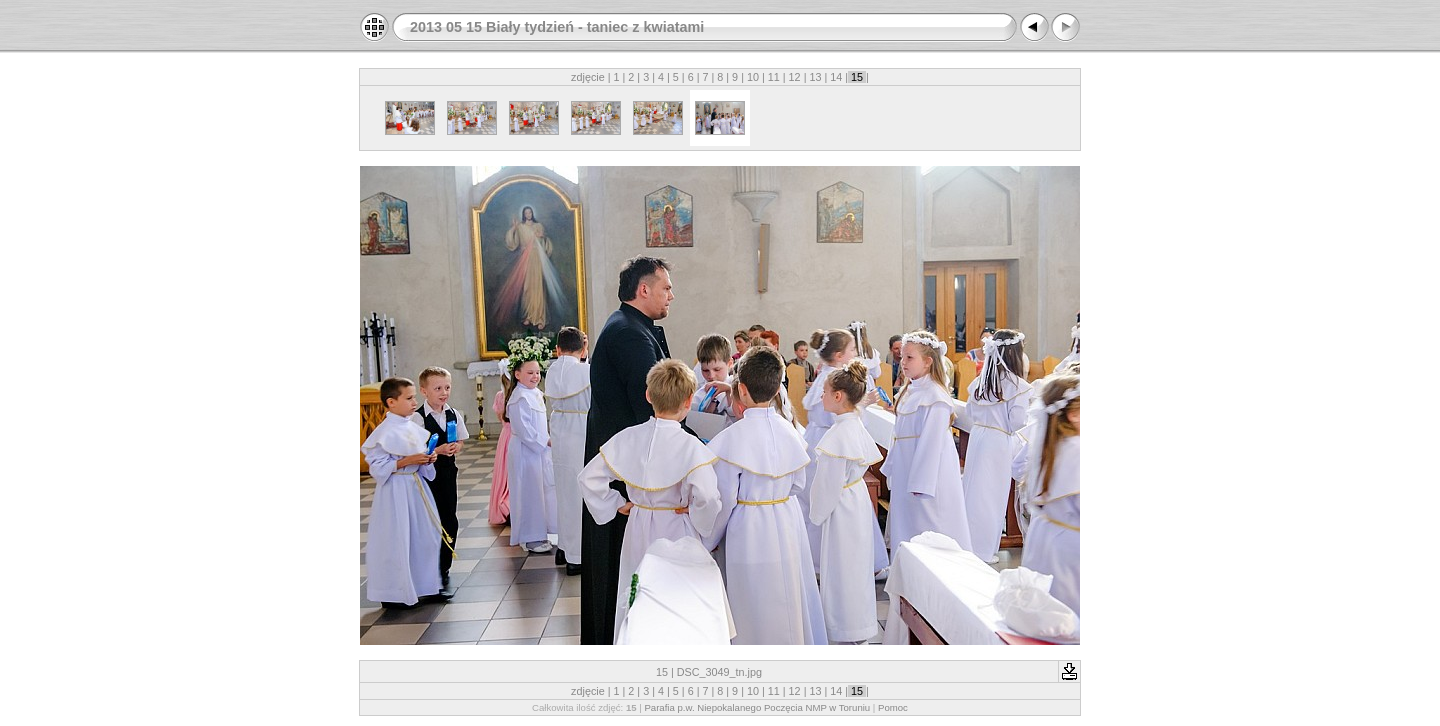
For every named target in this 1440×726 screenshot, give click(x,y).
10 (753, 77)
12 (795, 77)
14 (836, 77)
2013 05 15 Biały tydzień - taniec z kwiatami (557, 27)
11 (774, 77)
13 (815, 77)
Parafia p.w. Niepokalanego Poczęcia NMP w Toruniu (757, 707)
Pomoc (893, 707)
